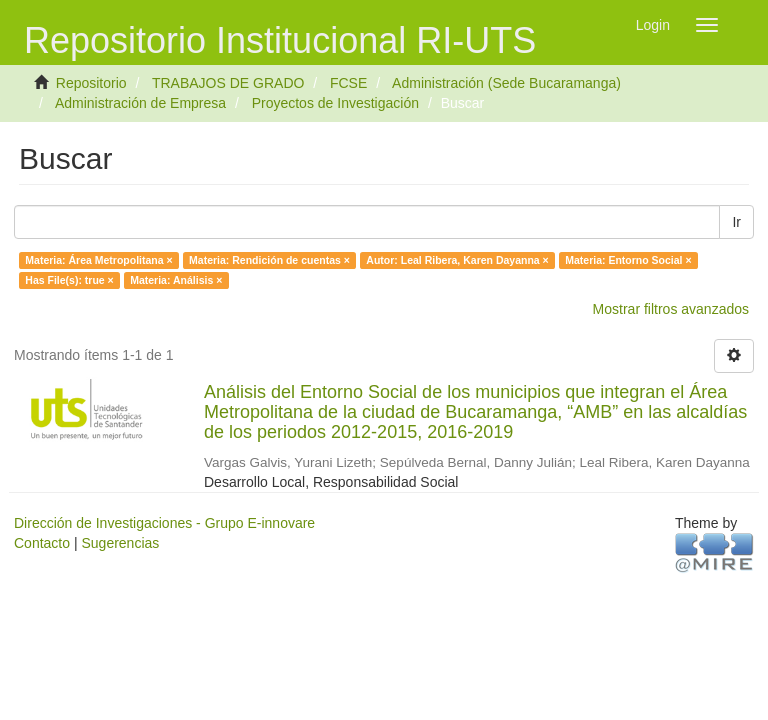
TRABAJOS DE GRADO (228, 83)
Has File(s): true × (69, 280)
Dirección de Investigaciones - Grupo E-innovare (164, 523)
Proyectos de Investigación (335, 103)
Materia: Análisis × (176, 280)
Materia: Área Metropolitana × (98, 260)
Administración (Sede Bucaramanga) (506, 83)
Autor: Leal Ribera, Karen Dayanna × (457, 260)
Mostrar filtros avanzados (671, 309)
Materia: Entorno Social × (628, 260)
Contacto (42, 543)
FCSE (348, 83)
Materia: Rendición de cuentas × (269, 260)
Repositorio (91, 83)
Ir (736, 222)
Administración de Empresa (140, 103)
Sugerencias (120, 543)
